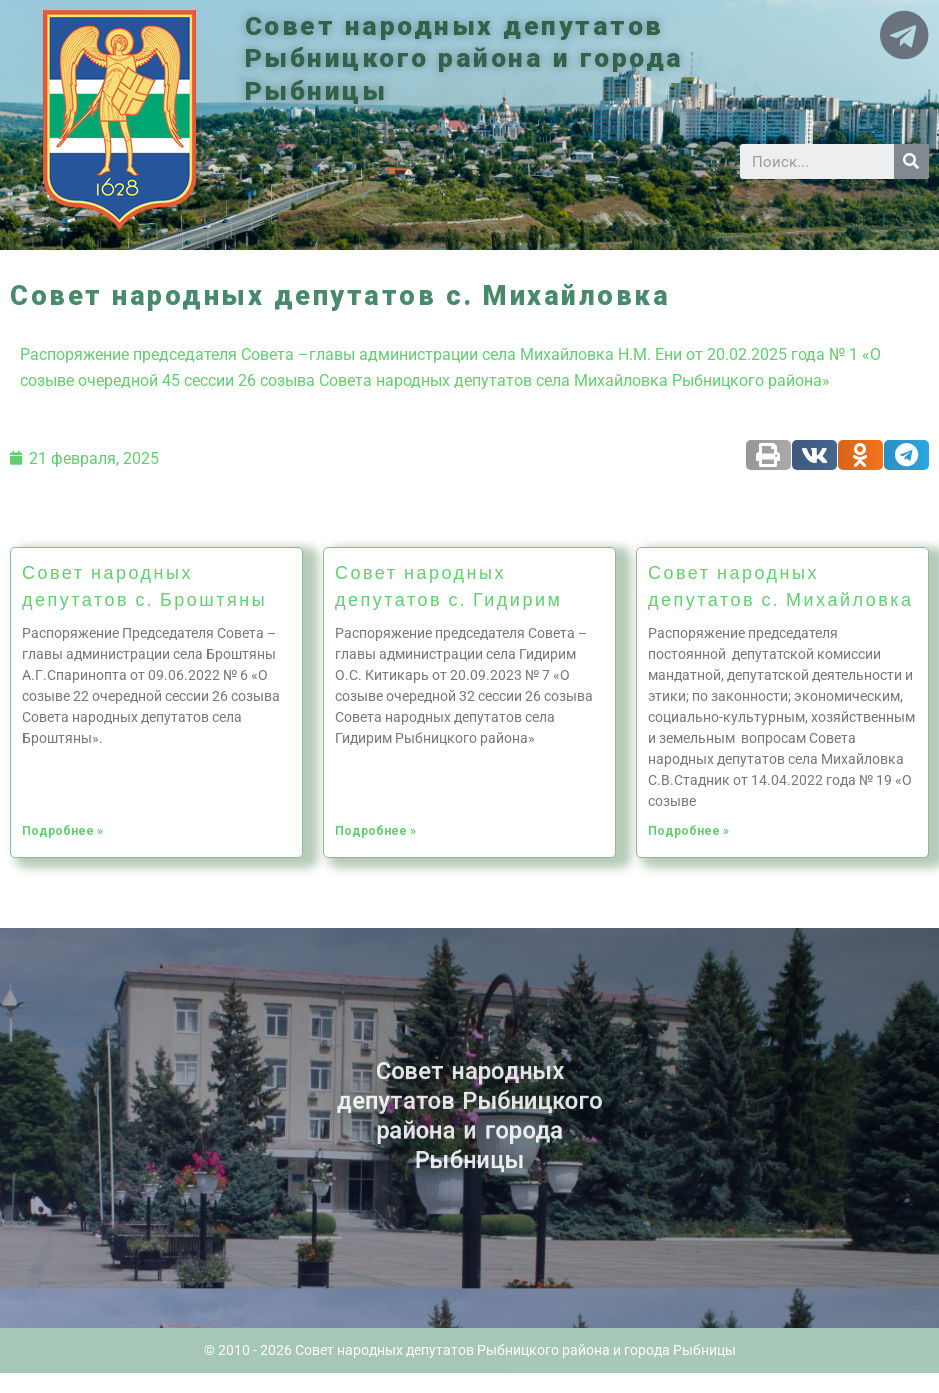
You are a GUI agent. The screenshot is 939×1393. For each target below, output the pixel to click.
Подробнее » (62, 831)
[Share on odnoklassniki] (860, 455)
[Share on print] (768, 455)
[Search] (911, 161)
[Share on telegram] (906, 455)
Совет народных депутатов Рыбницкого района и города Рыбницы (468, 58)
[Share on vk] (814, 455)
